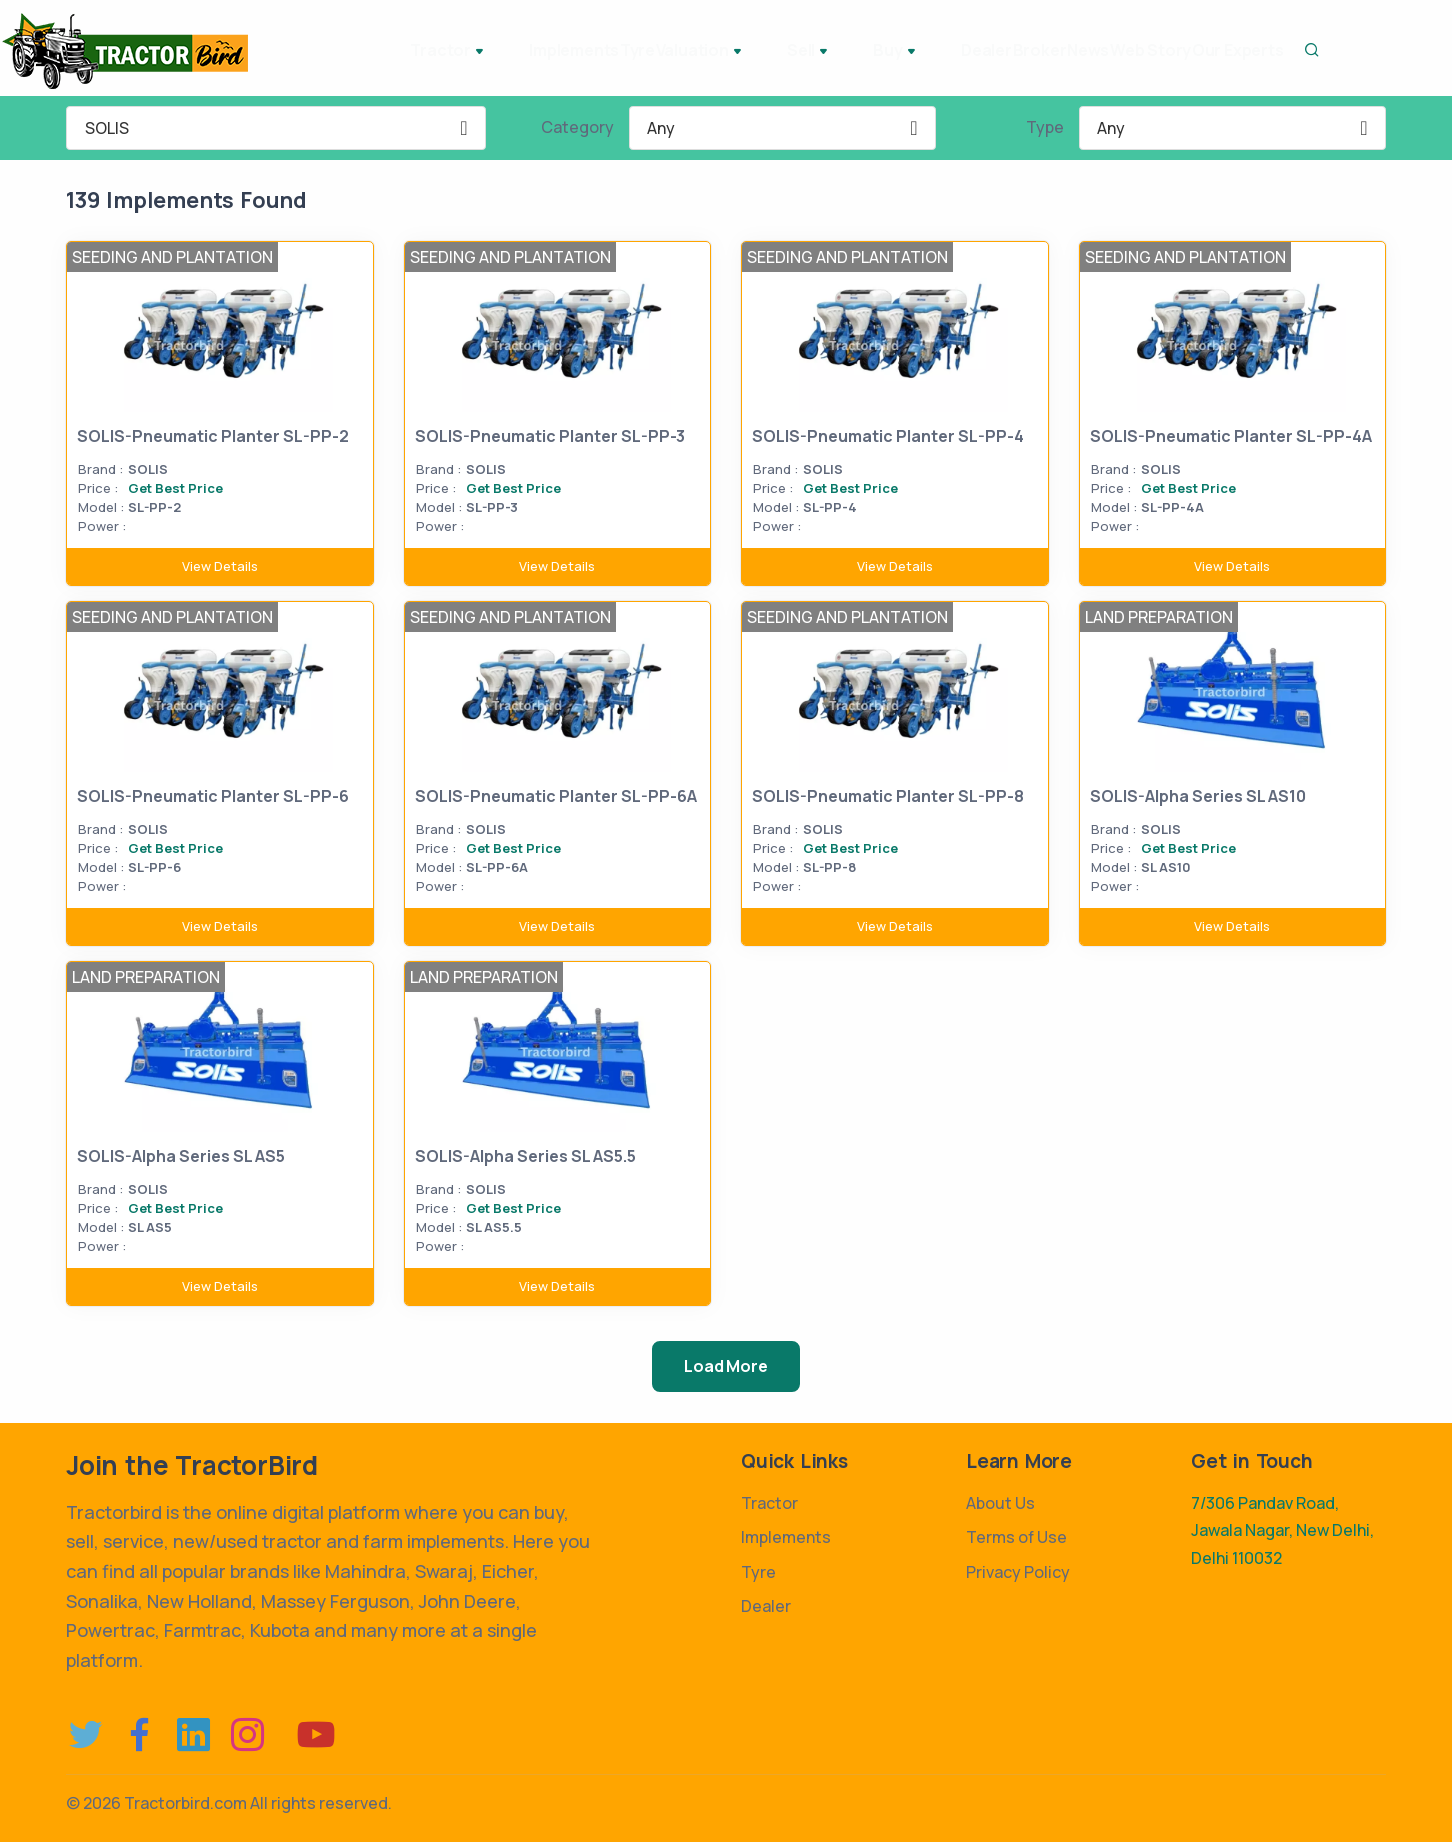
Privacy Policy (1018, 1572)
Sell (738, 52)
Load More (725, 1366)
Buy (803, 52)
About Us (1000, 1503)
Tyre (562, 50)
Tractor (369, 52)
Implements (474, 50)
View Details (220, 566)
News (1025, 50)
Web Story (1112, 50)
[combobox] (276, 128)
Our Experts (1225, 50)
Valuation (650, 52)
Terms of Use (1016, 1537)
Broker (951, 50)
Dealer (872, 50)
